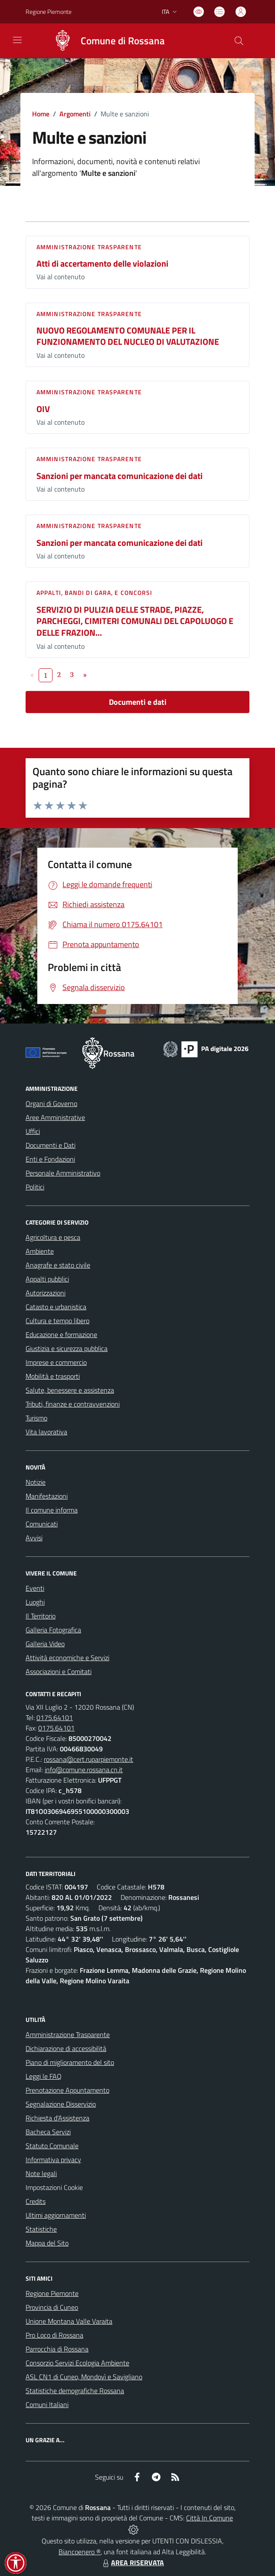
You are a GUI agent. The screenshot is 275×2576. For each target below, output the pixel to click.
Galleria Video (45, 1643)
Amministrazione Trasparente (68, 2034)
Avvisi (34, 1537)
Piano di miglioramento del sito (70, 2062)
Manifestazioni (47, 1496)
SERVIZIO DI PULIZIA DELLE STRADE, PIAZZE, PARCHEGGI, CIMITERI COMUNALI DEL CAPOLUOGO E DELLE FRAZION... (134, 621)
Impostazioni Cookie (54, 2187)
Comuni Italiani (47, 2404)
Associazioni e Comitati (59, 1671)
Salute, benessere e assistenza (70, 1390)
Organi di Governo (51, 1103)
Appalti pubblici (47, 1279)
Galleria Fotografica (53, 1630)
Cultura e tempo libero (57, 1320)
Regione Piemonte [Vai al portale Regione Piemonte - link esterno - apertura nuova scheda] (49, 11)
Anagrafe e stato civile (58, 1265)
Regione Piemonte (52, 2293)
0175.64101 (54, 1717)
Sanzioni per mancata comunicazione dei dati (119, 475)
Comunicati (42, 1524)
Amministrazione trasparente (89, 246)
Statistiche (41, 2229)
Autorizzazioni (45, 1293)
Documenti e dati (138, 702)
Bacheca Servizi (48, 2132)
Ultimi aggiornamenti (56, 2215)
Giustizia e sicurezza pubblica (67, 1348)
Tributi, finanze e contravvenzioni (73, 1404)
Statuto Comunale (52, 2145)
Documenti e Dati (50, 1145)
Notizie (36, 1482)
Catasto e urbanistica (56, 1306)
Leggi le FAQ (44, 2076)
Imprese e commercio (56, 1362)
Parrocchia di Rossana (57, 2349)
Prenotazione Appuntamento (67, 2090)
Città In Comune (209, 2518)
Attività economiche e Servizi (67, 1657)
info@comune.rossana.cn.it (84, 1769)
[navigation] (17, 40)
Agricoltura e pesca (53, 1237)
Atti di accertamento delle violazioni (102, 263)
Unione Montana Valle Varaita (69, 2321)
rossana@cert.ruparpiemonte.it (88, 1759)
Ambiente (40, 1251)
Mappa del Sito (47, 2243)
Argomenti (75, 114)
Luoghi (35, 1602)
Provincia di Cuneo (52, 2307)
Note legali (41, 2173)
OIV (43, 409)
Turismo (36, 1418)
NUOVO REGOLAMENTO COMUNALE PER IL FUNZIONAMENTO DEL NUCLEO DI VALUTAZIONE (127, 336)
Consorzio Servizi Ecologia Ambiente (77, 2363)
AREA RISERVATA (132, 2562)
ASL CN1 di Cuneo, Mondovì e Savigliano (84, 2376)
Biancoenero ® (80, 2551)
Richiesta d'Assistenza (57, 2118)
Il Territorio (41, 1616)
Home (40, 114)
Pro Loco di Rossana (54, 2335)
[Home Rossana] (105, 41)
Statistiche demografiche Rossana (75, 2390)
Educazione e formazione (61, 1334)
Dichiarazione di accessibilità (66, 2048)
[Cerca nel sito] (239, 40)
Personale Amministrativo (63, 1173)
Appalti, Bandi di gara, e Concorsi (94, 592)
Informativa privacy (53, 2159)
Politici (35, 1187)
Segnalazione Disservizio (61, 2104)
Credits (36, 2201)
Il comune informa (52, 1510)
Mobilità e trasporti (53, 1376)
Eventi (35, 1588)
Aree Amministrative (55, 1117)
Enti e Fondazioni (50, 1159)
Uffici (33, 1131)
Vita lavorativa (46, 1432)
